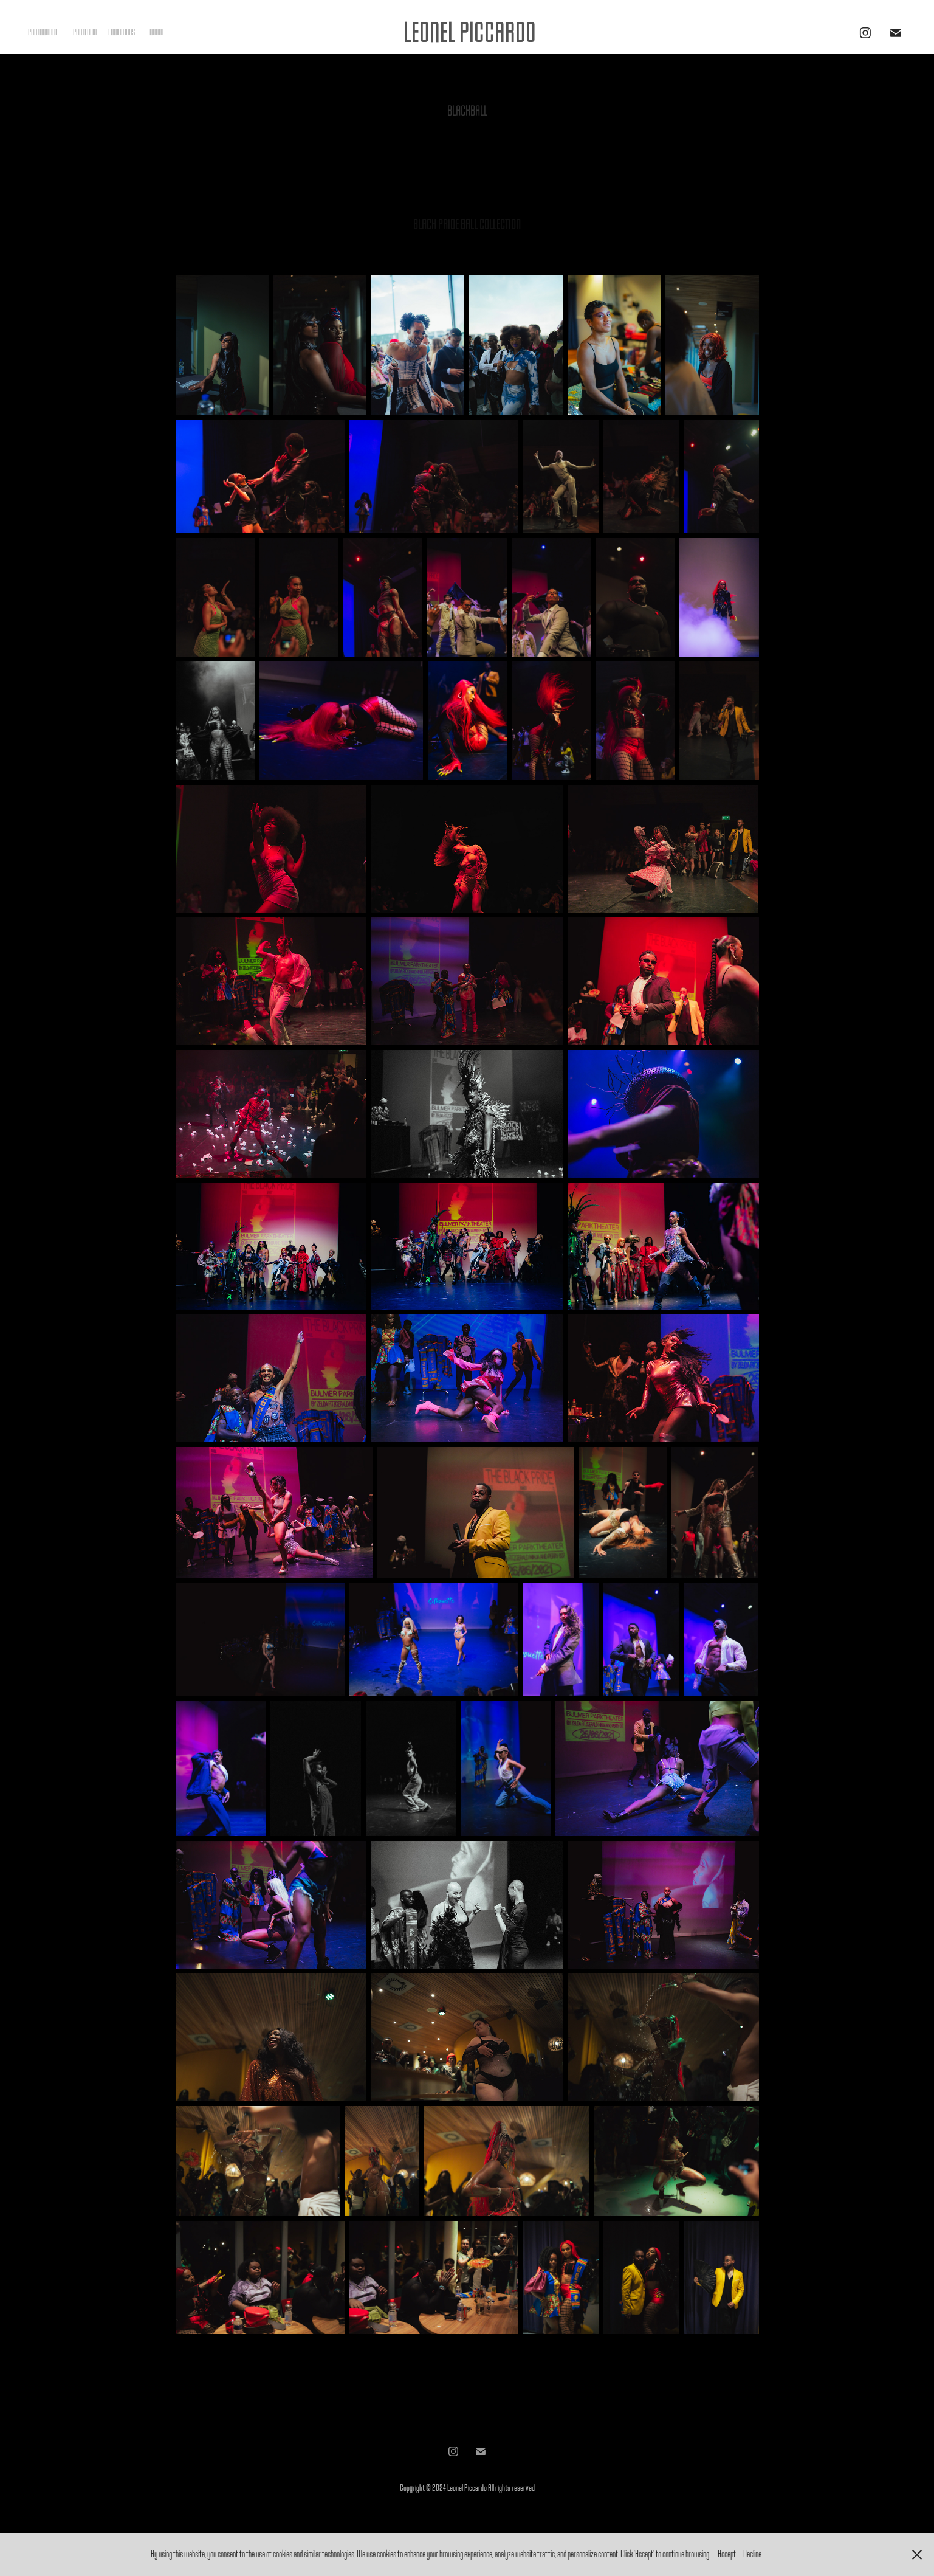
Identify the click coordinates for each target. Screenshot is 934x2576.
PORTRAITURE (43, 32)
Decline (752, 2554)
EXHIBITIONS (121, 32)
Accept (727, 2554)
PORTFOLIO (85, 32)
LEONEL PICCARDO (469, 32)
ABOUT (156, 32)
